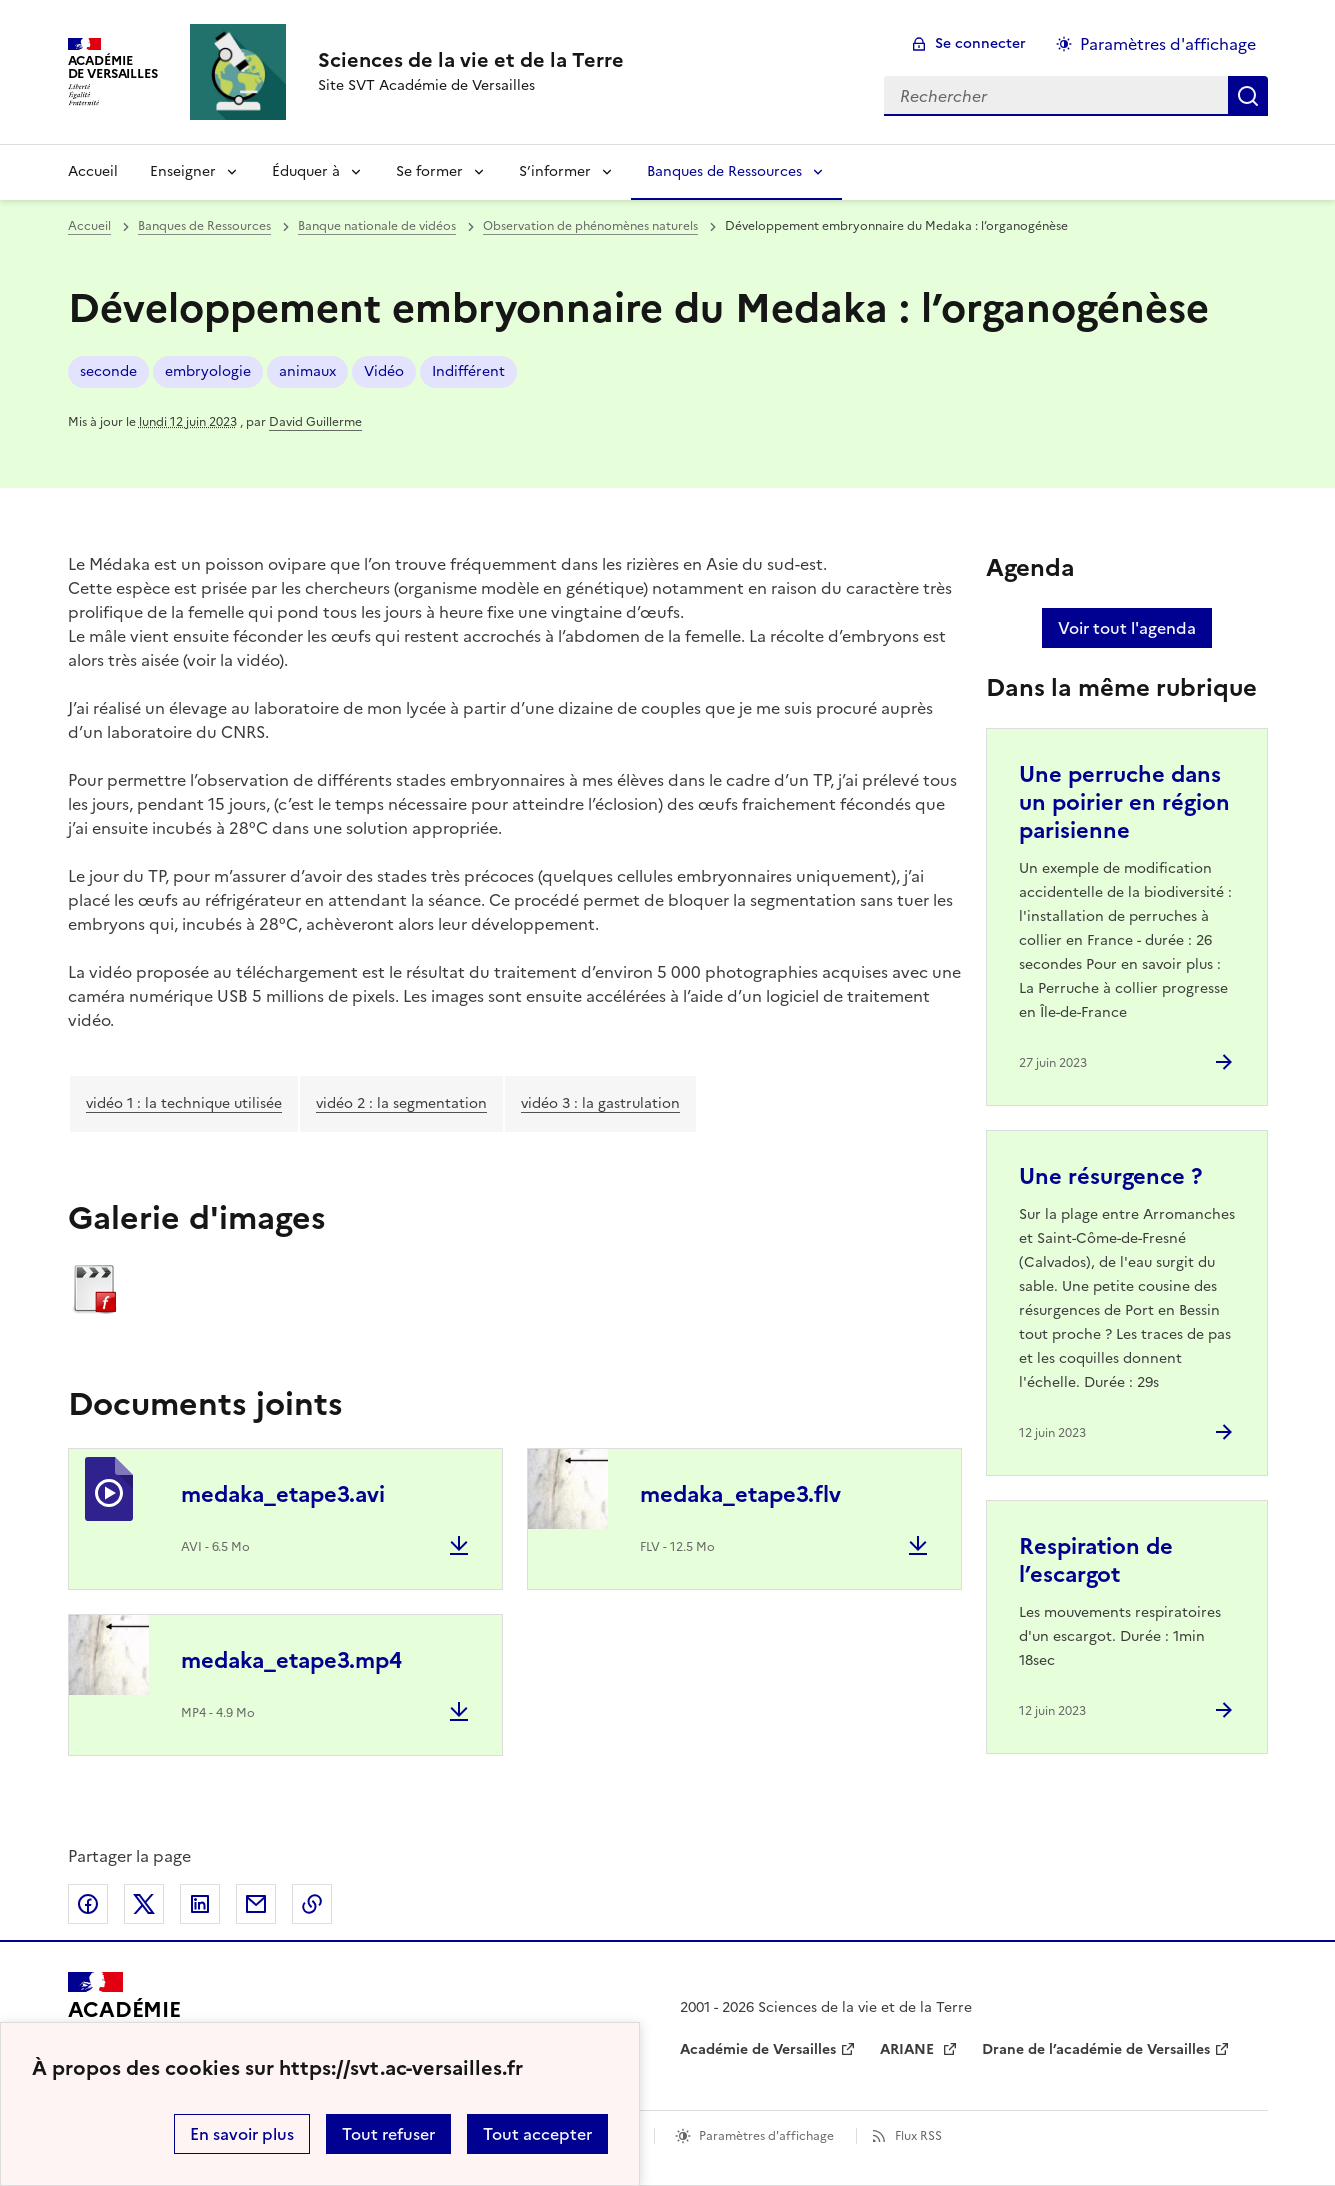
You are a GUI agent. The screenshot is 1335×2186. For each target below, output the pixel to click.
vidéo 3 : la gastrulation (600, 1103)
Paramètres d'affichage (766, 2136)
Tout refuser (388, 2134)
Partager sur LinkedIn (200, 1904)
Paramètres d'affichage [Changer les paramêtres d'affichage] (1168, 44)
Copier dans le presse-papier (312, 1904)
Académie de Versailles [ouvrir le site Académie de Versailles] (758, 2049)
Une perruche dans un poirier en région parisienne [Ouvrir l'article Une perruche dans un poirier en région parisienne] (1124, 802)
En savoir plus (242, 2134)
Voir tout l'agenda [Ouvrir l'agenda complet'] (1127, 628)
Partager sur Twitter (144, 1904)
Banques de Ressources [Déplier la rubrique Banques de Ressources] (724, 171)
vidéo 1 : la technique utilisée (184, 1103)
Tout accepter (537, 2134)
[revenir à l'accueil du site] (471, 60)
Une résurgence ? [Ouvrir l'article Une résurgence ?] (1110, 1176)
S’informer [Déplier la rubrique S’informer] (555, 171)
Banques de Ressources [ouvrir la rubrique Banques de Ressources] (204, 226)
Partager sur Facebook (88, 1904)
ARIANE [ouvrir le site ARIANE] (909, 2049)
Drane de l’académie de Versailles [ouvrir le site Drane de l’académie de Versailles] (1096, 2049)
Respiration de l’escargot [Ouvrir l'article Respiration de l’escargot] (1096, 1560)
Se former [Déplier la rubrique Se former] (429, 171)
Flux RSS (918, 2136)
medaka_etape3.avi (283, 1494)
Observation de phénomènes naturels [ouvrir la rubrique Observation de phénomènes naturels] (590, 226)
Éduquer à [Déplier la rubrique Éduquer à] (306, 171)
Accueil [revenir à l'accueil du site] (93, 171)
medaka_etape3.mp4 (291, 1660)
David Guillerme (315, 422)
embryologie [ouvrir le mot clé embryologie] (208, 371)
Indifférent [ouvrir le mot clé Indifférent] (468, 371)
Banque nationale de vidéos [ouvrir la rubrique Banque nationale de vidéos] (377, 226)
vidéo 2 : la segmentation (401, 1103)
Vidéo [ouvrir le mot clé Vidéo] (384, 371)
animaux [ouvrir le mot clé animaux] (307, 371)
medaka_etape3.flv (740, 1494)
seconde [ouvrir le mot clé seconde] (108, 371)
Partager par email (256, 1904)
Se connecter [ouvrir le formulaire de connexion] (980, 43)
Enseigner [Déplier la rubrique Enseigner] (183, 171)
